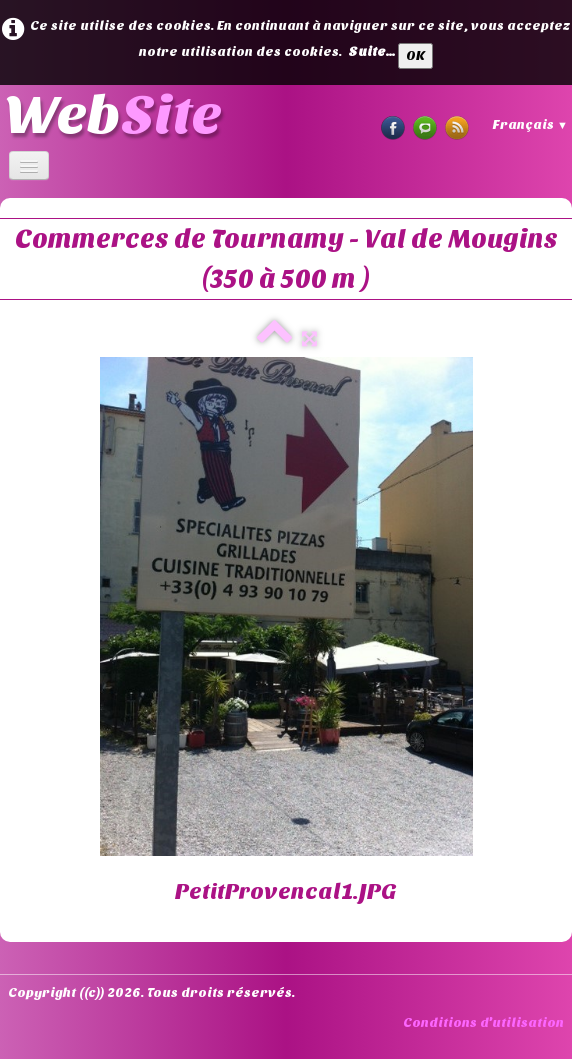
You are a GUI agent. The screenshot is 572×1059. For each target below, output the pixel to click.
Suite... (371, 51)
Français (530, 124)
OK (415, 55)
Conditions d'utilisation (483, 1022)
